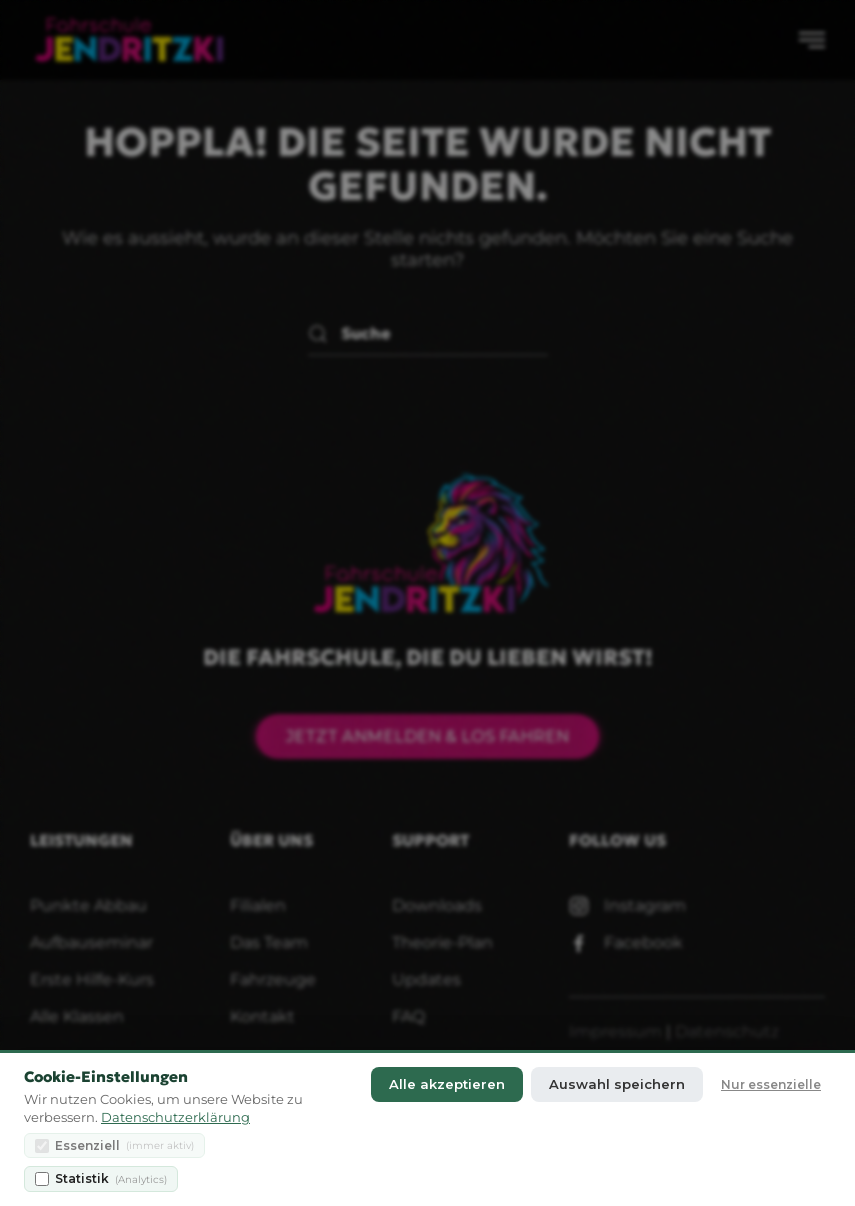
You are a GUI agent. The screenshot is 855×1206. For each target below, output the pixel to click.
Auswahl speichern (617, 1085)
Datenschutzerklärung (175, 1117)
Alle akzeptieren (447, 1085)
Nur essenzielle (771, 1084)
